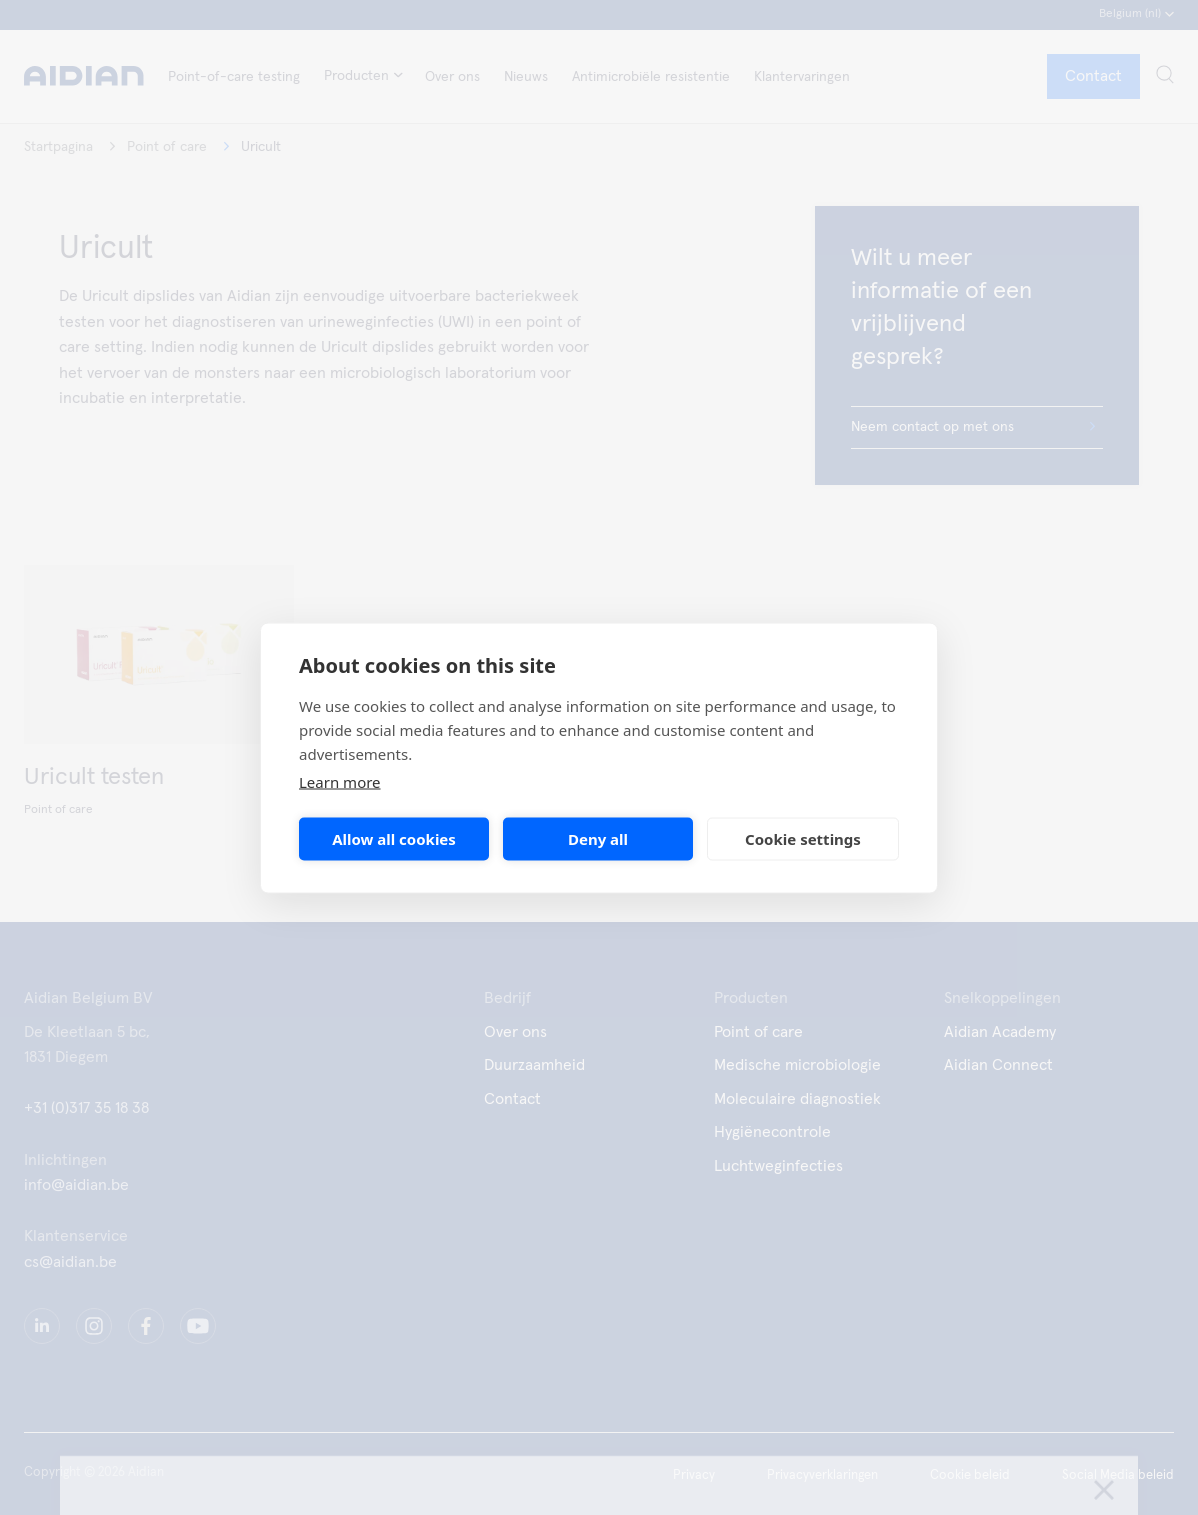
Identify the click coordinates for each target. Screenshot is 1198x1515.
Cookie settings (803, 839)
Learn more (340, 781)
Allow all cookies (394, 839)
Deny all (598, 839)
